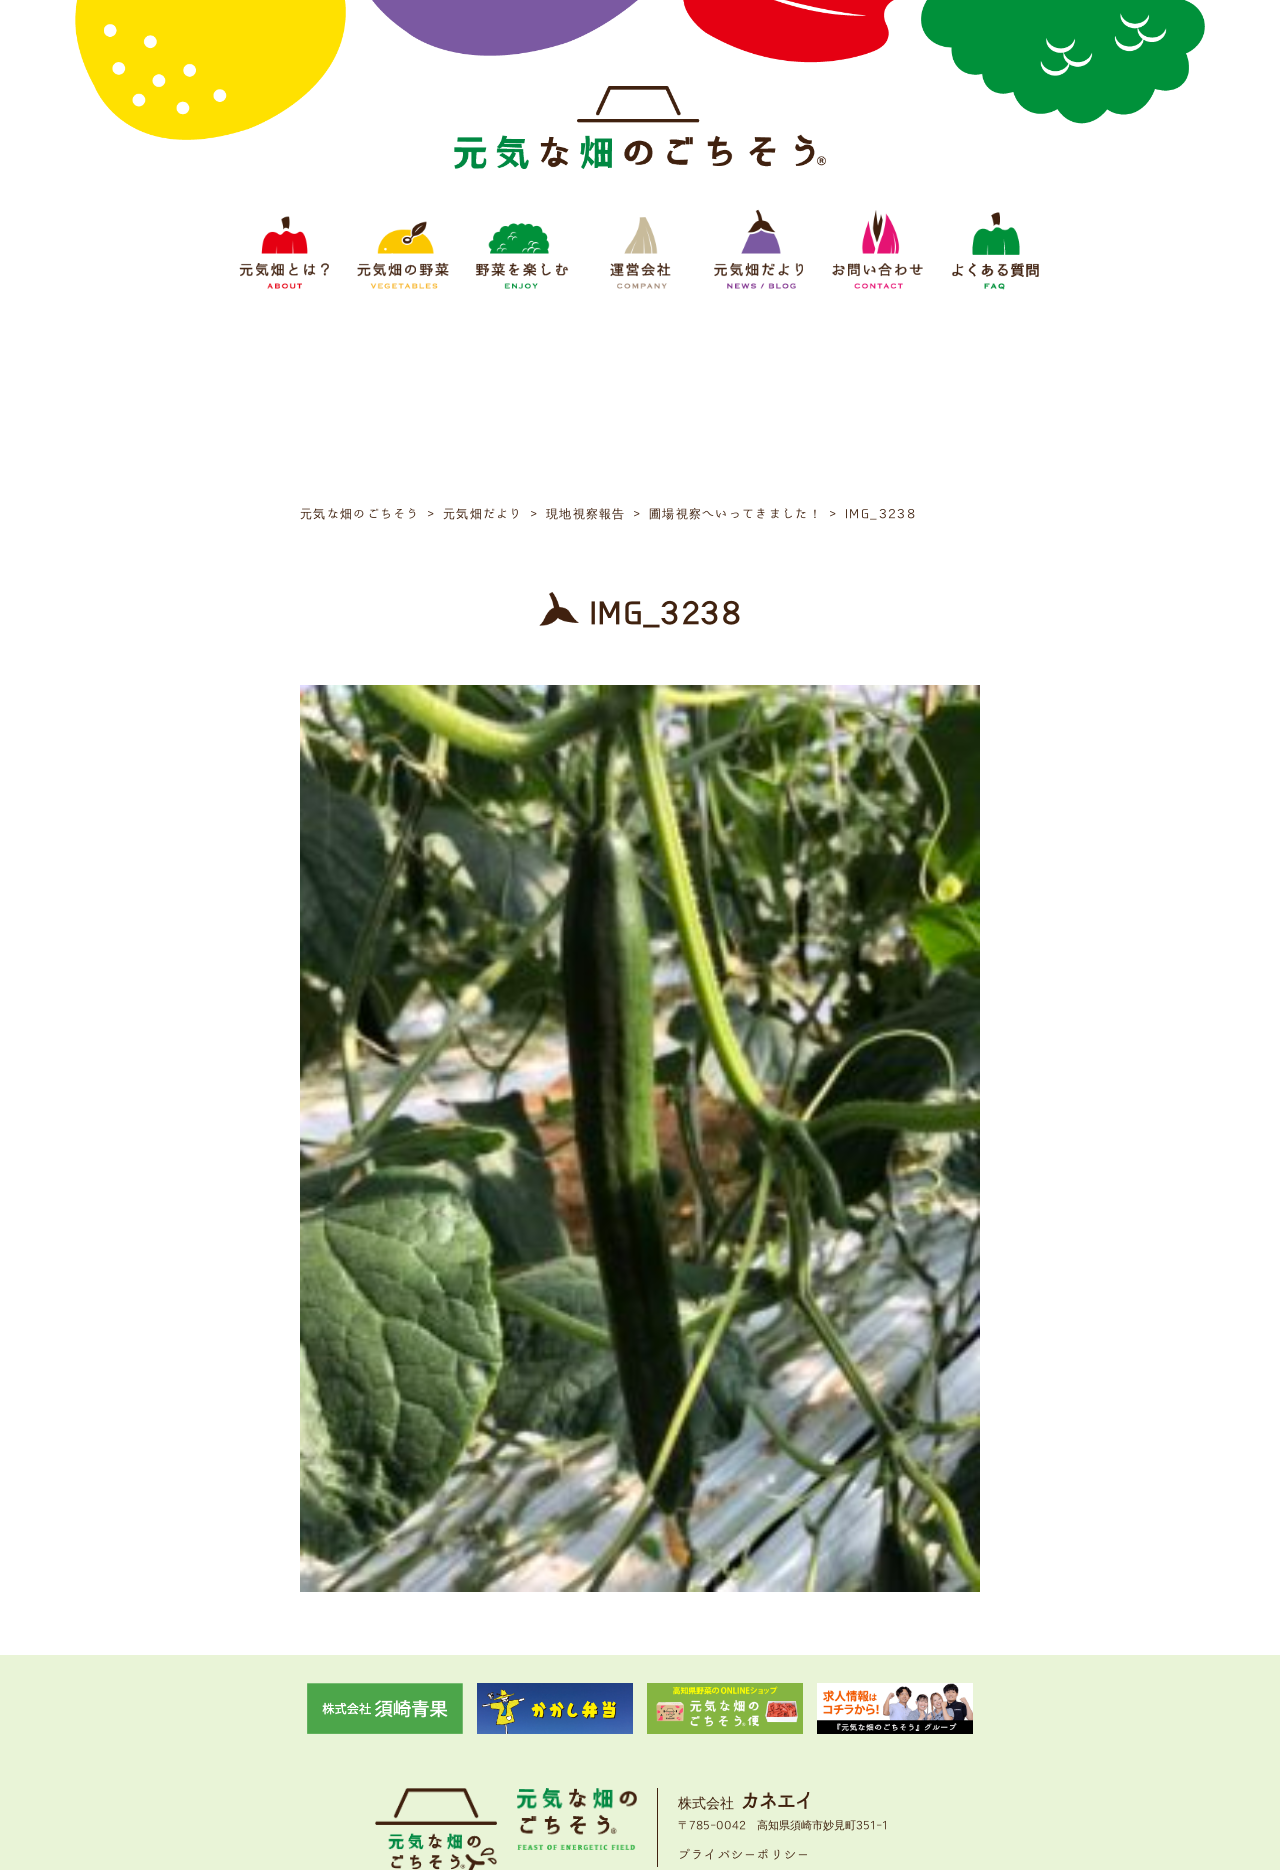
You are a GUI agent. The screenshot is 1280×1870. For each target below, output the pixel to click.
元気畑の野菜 (466, 1732)
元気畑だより (724, 1732)
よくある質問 (904, 1732)
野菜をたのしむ (562, 1732)
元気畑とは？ (376, 1732)
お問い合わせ (814, 1732)
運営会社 (646, 1732)
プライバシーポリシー (745, 1669)
